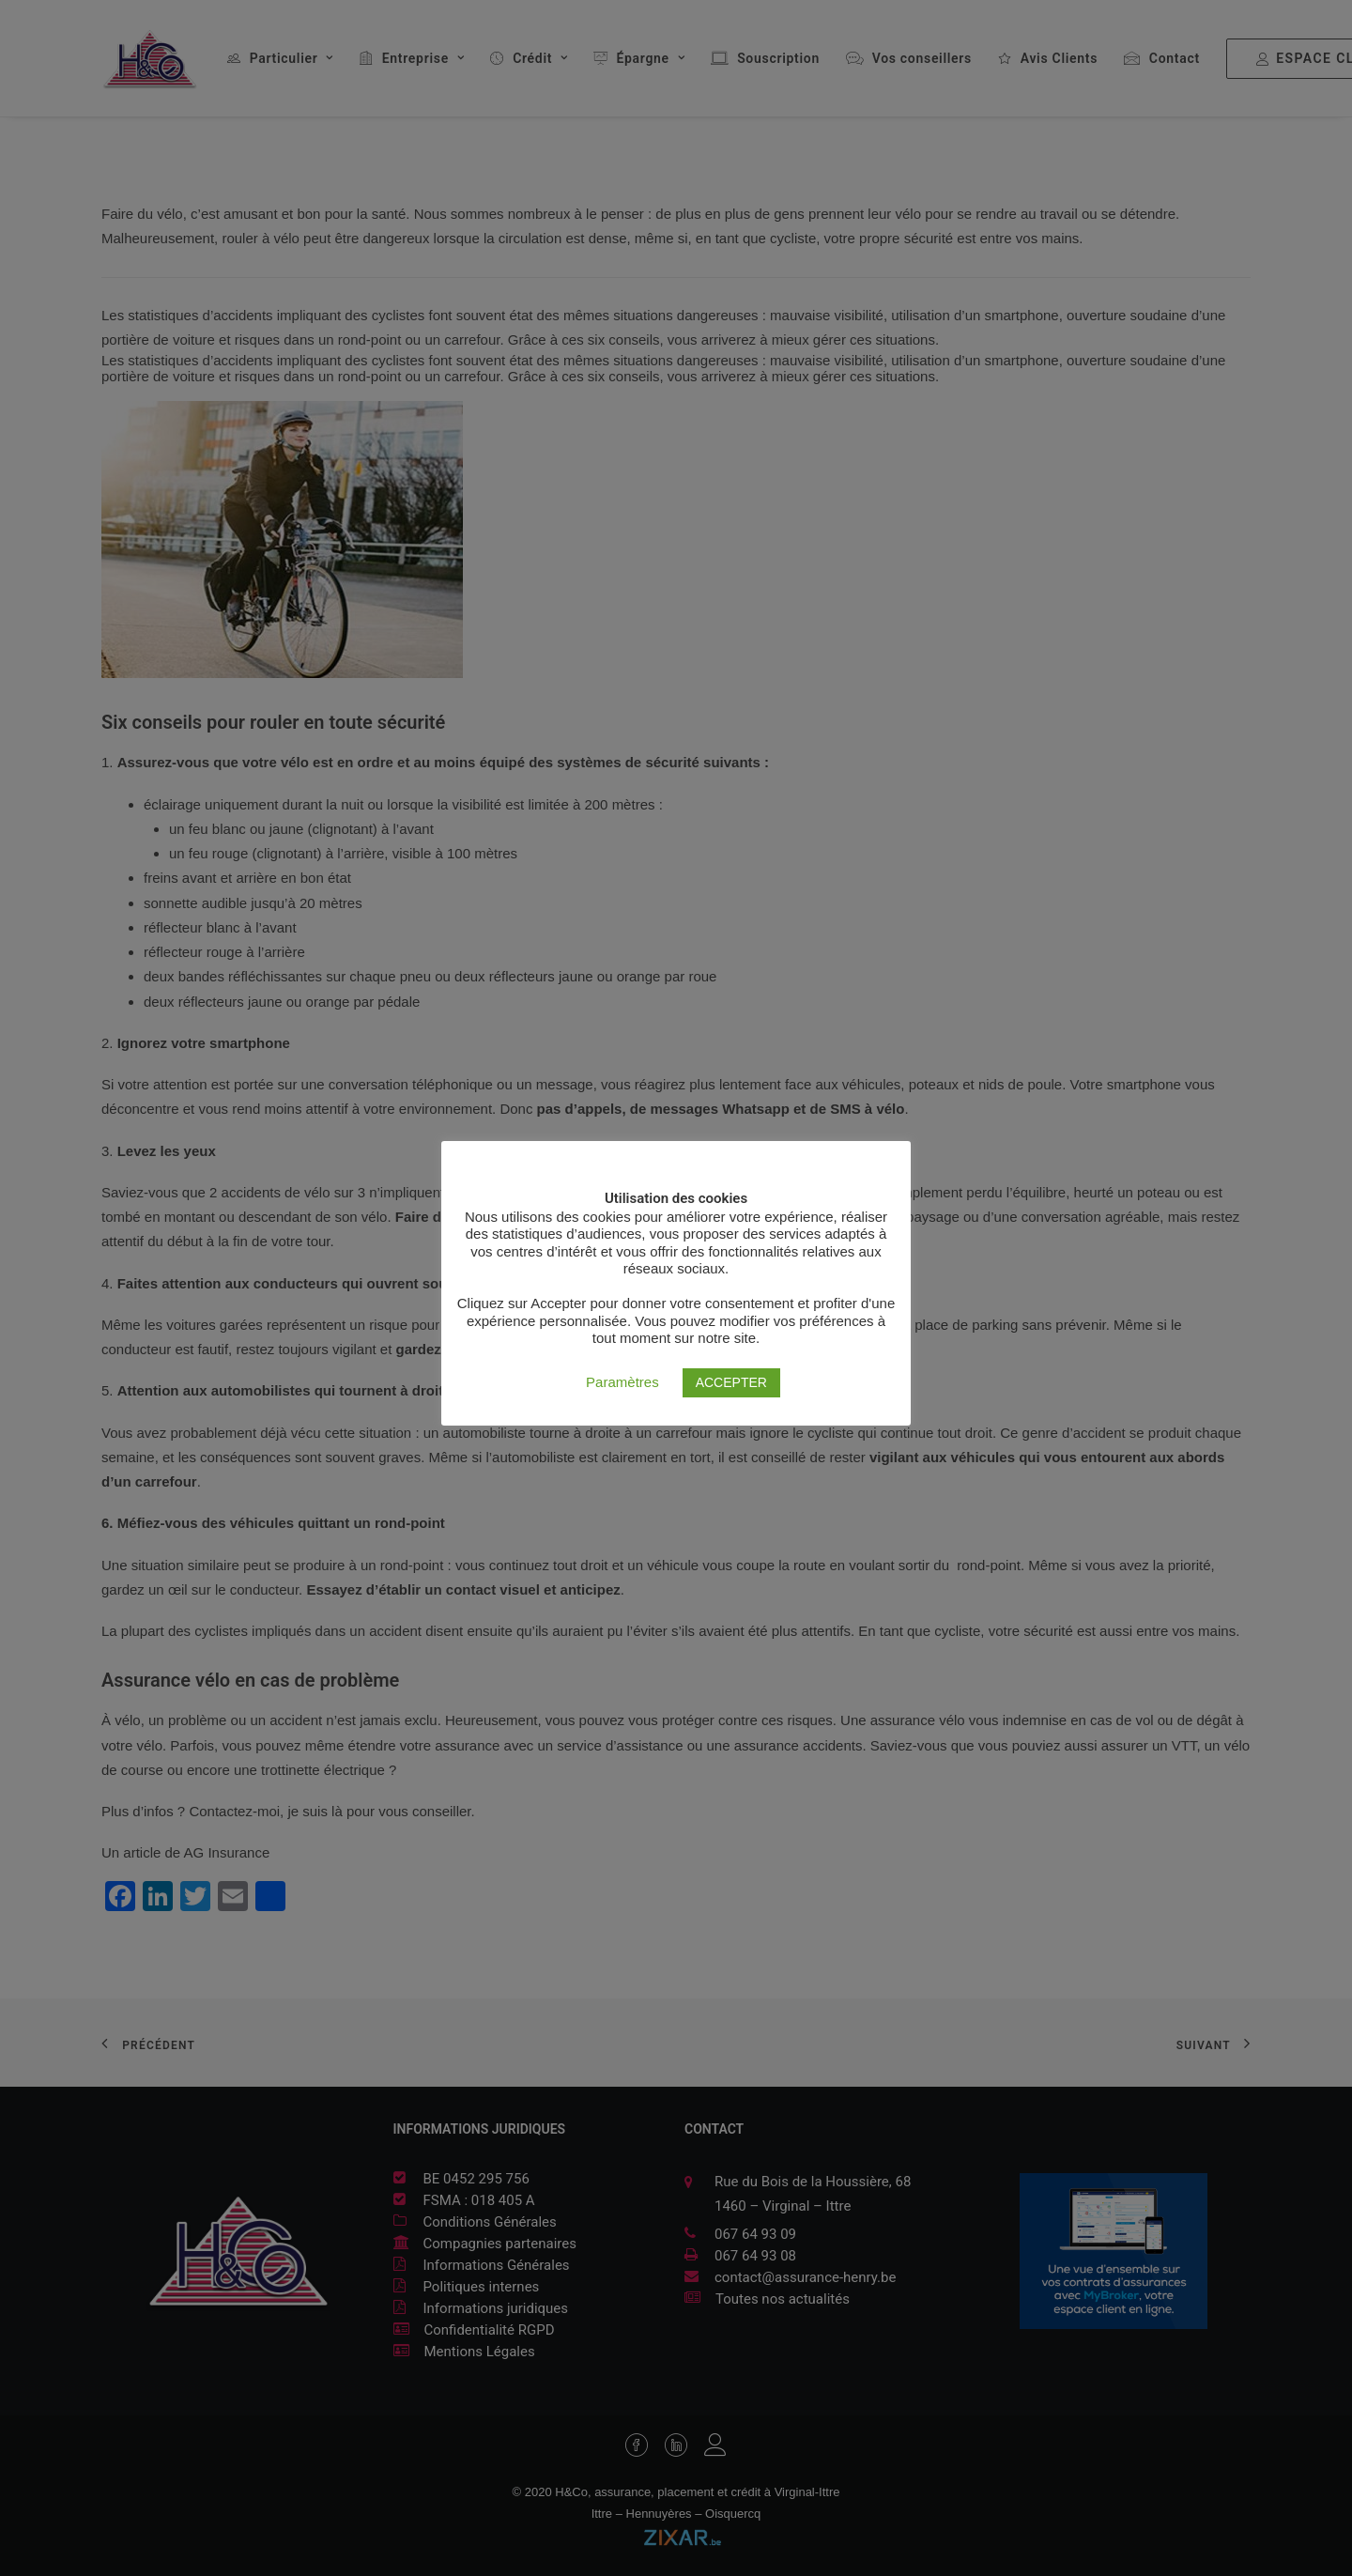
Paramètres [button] (622, 1382)
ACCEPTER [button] (731, 1382)
